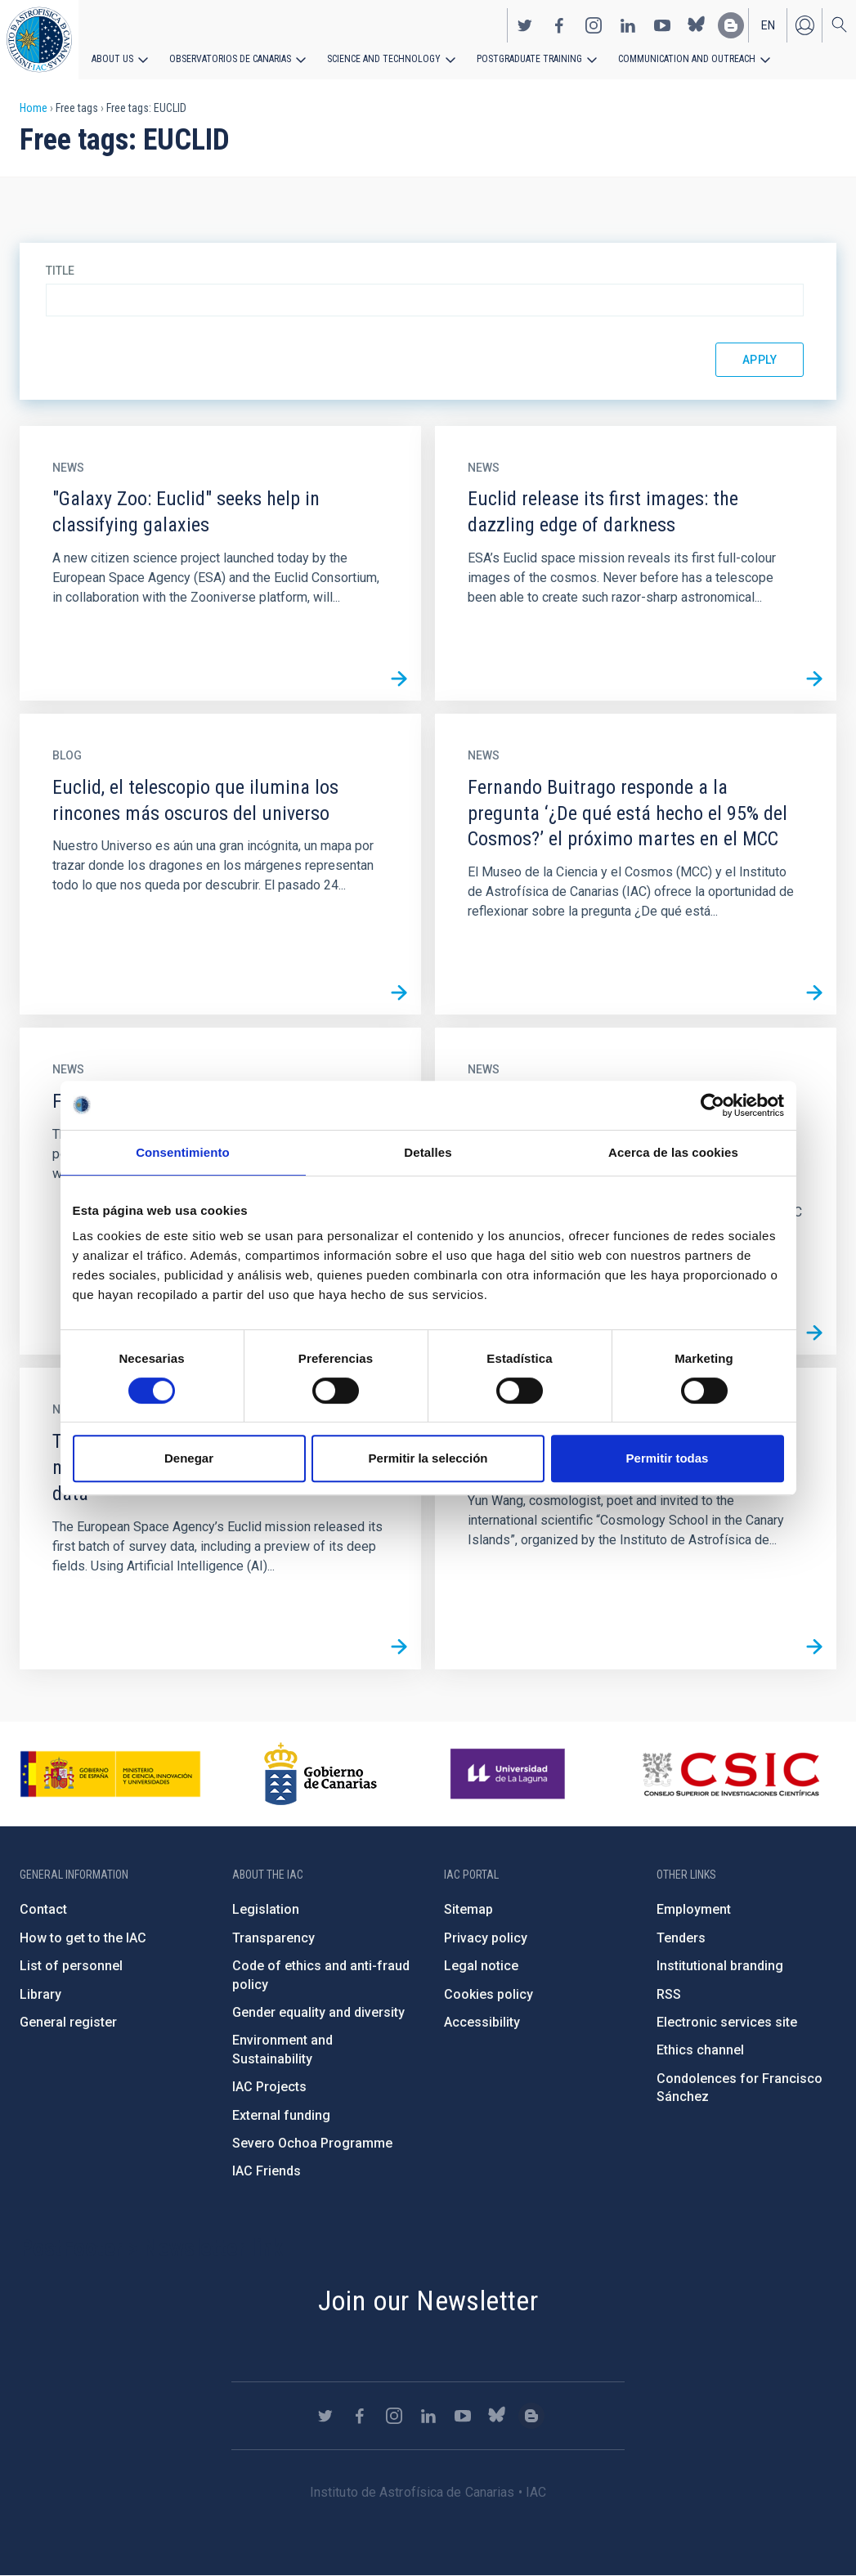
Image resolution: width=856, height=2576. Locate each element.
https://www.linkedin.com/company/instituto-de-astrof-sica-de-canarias (628, 25)
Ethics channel (700, 2050)
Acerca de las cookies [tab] (673, 1152)
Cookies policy (488, 1994)
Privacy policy (485, 1938)
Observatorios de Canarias (230, 59)
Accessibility (482, 2022)
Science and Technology (384, 59)
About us (112, 59)
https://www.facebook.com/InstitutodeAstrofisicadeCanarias (559, 25)
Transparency (273, 1938)
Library (40, 1994)
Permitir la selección (428, 1458)
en (768, 25)
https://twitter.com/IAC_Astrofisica (525, 25)
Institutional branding (720, 1965)
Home (33, 107)
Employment (694, 1909)
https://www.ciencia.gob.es (110, 1774)
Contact (43, 1909)
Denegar (188, 1458)
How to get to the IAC (83, 1938)
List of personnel (71, 1965)
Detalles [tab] (427, 1152)
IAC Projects (269, 2086)
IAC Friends (266, 2171)
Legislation (265, 1909)
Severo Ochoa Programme (312, 2143)
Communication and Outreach (686, 59)
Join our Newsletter (428, 2300)
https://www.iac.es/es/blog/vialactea (731, 25)
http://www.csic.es (730, 1774)
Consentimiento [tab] (183, 1152)
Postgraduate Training (529, 59)
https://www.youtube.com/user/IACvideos (662, 25)
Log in (804, 25)
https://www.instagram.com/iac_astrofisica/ (593, 25)
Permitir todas (667, 1458)
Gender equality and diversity (318, 2012)
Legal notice (481, 1965)
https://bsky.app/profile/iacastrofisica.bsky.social (696, 25)
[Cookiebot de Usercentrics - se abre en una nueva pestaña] (712, 1105)
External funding (281, 2115)
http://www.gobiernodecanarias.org (320, 1774)
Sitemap (468, 1909)
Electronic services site (727, 2022)
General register (68, 2022)
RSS (669, 1994)
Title (60, 270)
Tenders (681, 1938)
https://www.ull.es (510, 1774)
